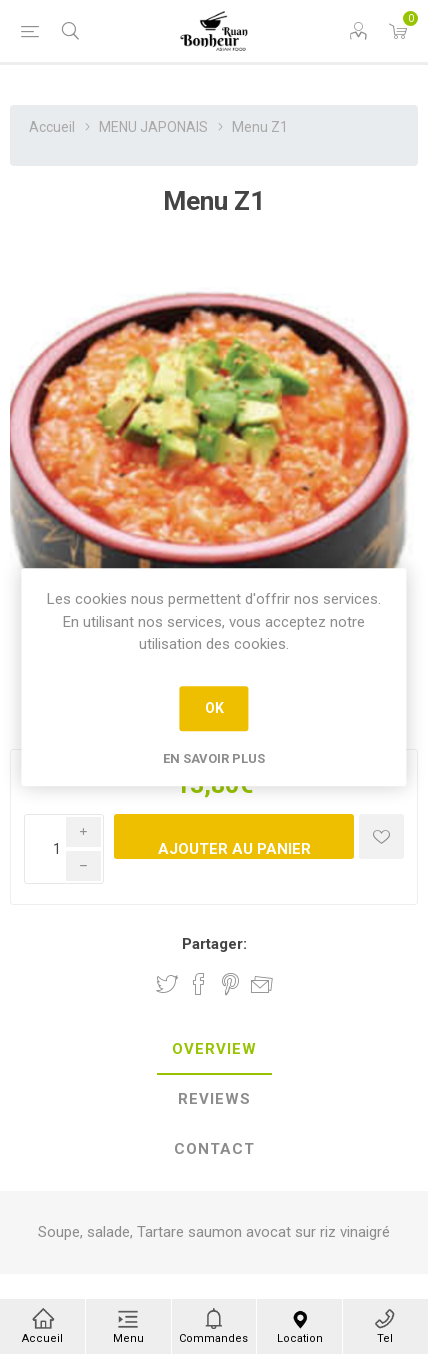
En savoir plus (214, 758)
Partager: (214, 944)
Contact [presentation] (214, 1149)
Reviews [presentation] (214, 1099)
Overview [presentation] (214, 1049)
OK (214, 708)
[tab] (214, 1050)
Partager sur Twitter (167, 984)
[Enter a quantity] (64, 849)
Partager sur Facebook (199, 984)
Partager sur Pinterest (230, 984)
